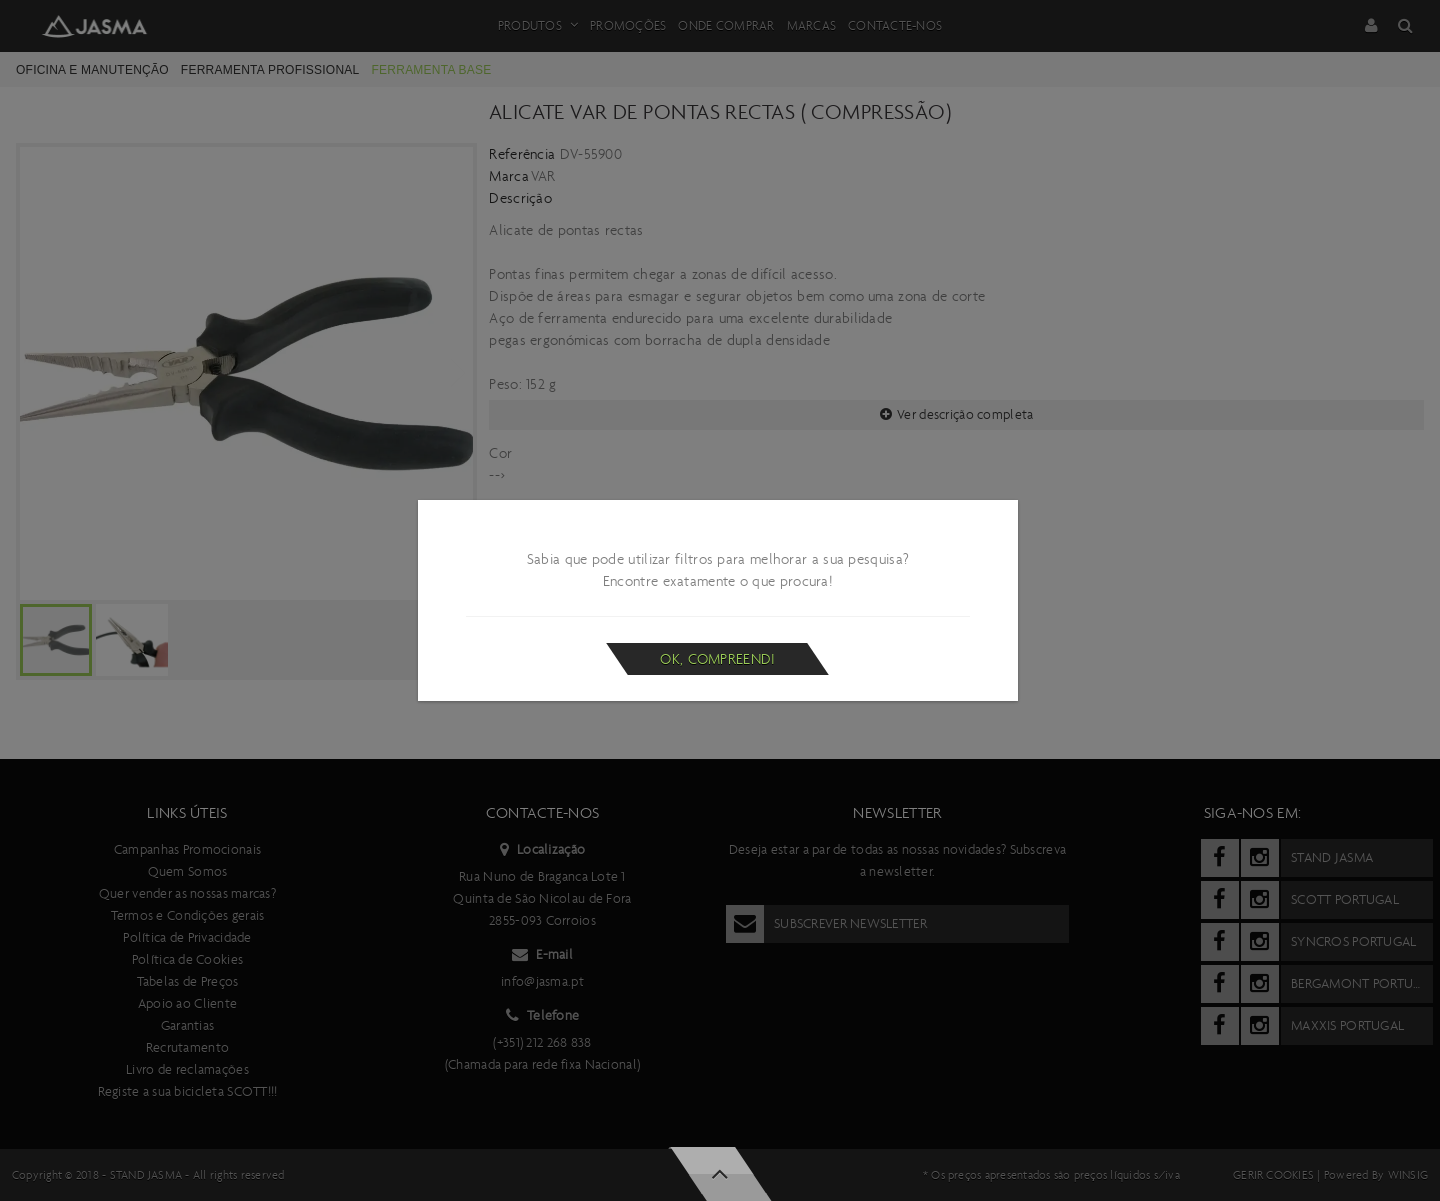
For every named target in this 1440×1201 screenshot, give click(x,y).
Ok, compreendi (717, 659)
